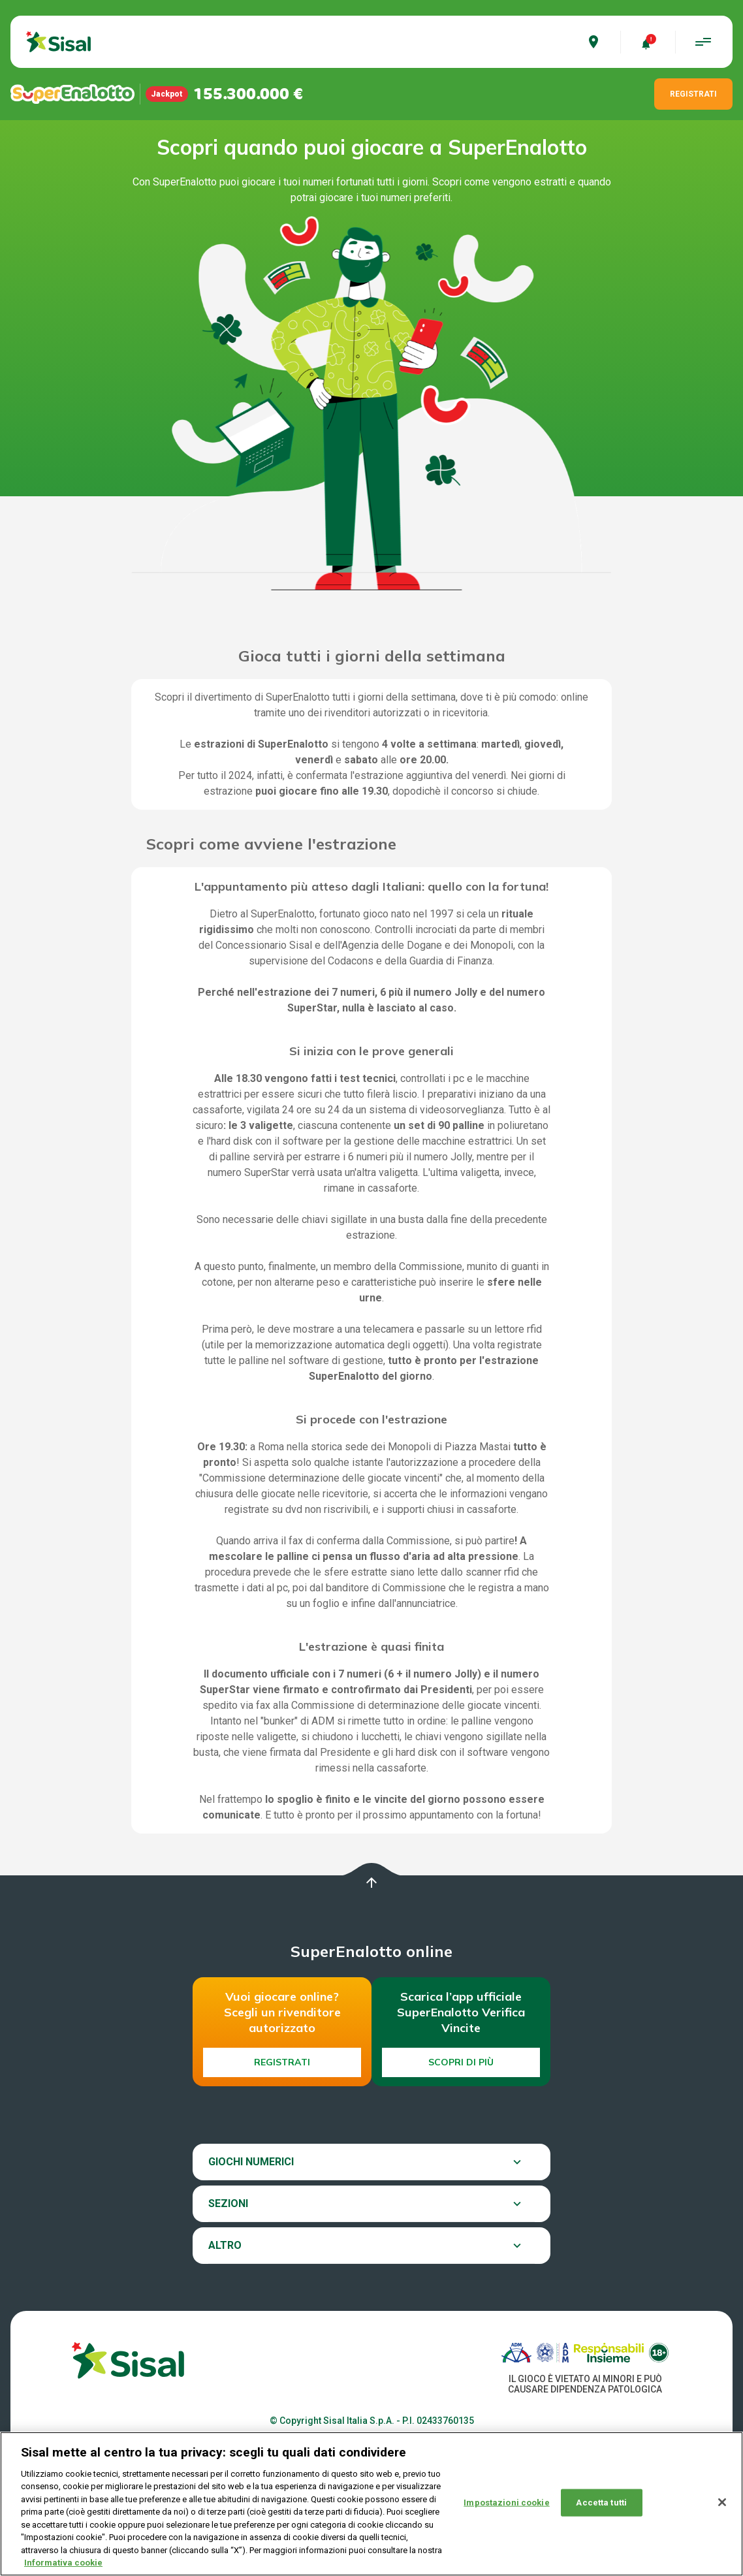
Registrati (282, 2062)
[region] (371, 2504)
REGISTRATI (693, 94)
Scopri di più (461, 2062)
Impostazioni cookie (506, 2502)
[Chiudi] (722, 2502)
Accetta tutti (601, 2502)
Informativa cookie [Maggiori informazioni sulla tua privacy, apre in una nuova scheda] (63, 2563)
